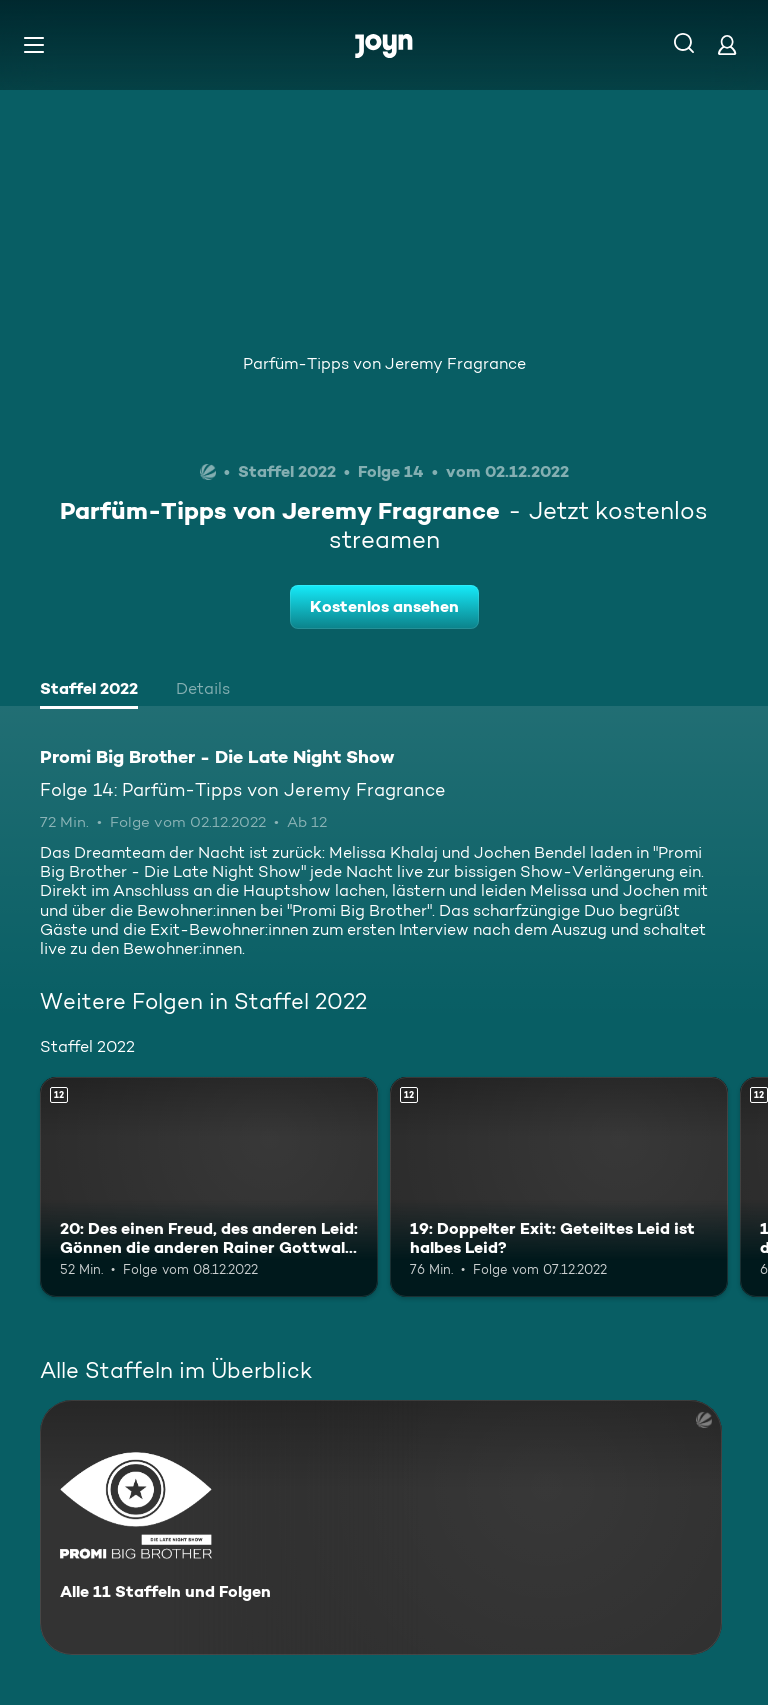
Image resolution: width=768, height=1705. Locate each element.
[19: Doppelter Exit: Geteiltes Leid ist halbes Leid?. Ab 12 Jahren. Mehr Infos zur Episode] (559, 1187)
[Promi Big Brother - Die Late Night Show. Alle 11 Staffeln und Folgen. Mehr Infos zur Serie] (381, 1527)
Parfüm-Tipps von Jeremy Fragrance (384, 363)
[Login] (727, 44)
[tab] (89, 691)
